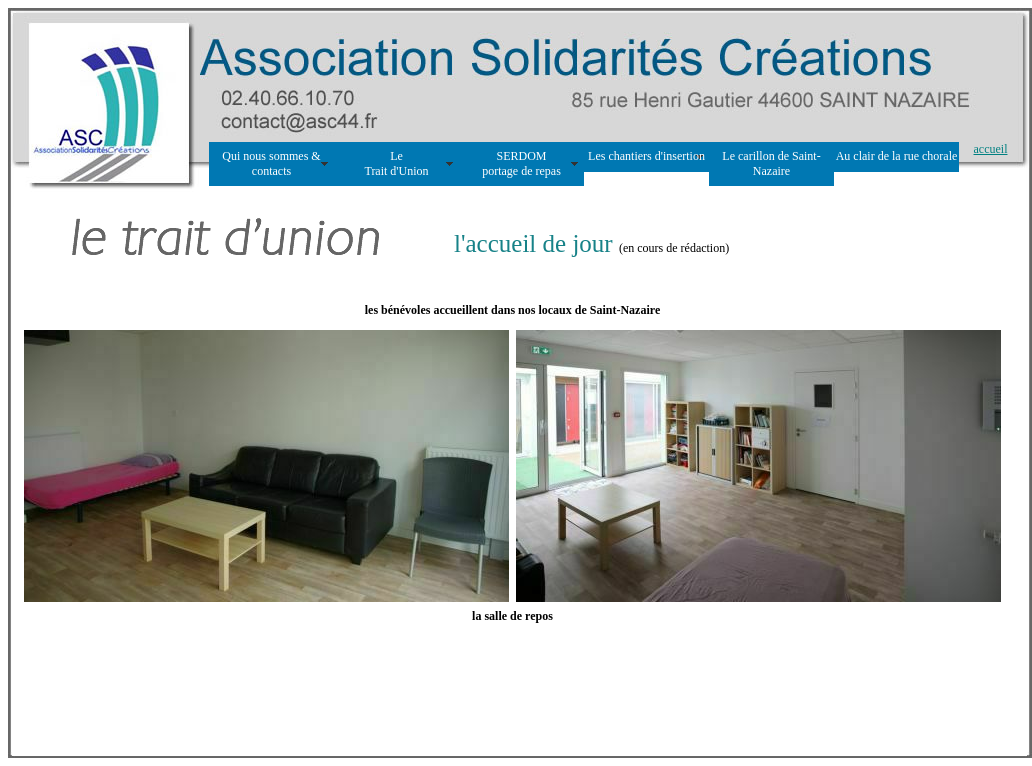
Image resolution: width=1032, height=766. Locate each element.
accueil (991, 149)
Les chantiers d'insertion (646, 156)
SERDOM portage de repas (521, 163)
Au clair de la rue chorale (897, 156)
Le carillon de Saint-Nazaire (771, 163)
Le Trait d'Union (396, 163)
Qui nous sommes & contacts (271, 163)
